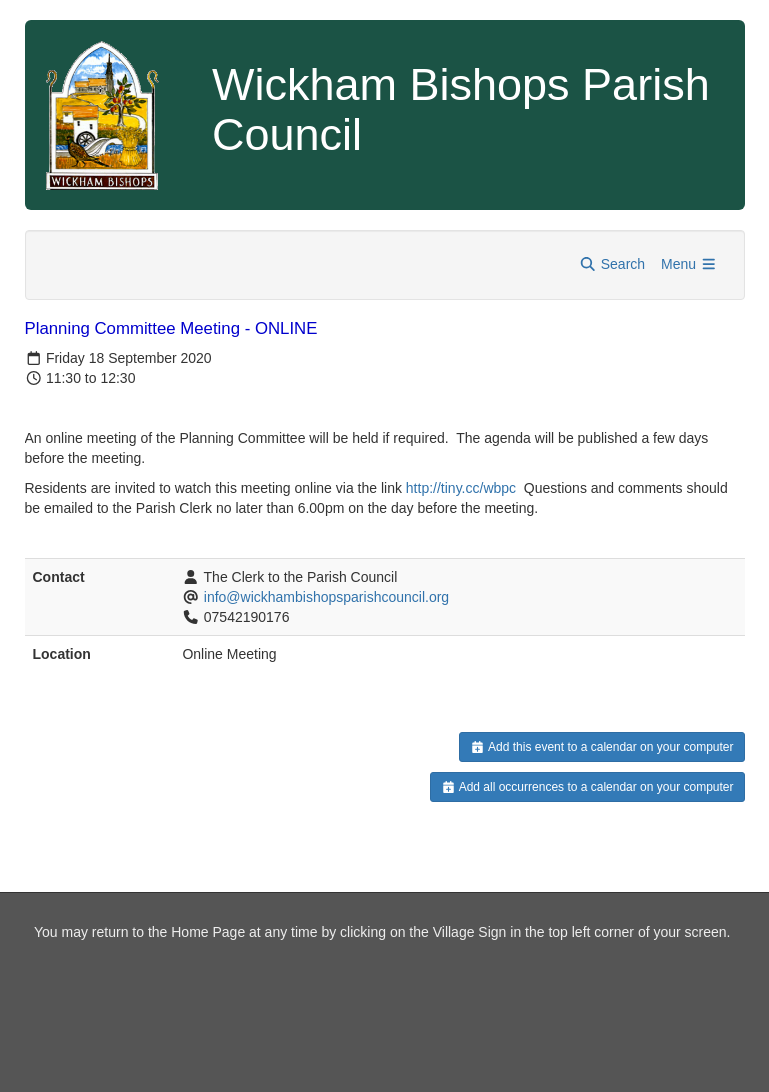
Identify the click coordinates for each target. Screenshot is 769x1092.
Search (612, 264)
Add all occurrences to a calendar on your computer (587, 787)
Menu (689, 264)
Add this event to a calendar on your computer (601, 747)
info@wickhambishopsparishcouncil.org (326, 597)
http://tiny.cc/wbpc (461, 488)
